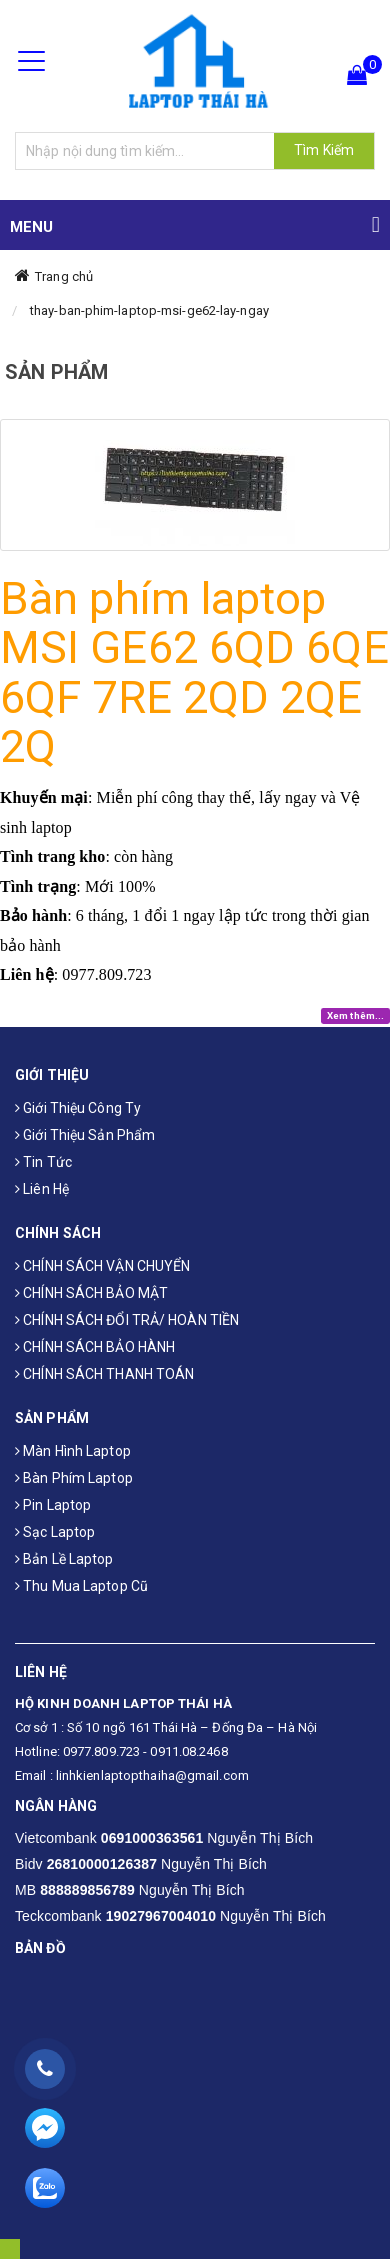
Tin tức (43, 1162)
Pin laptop (53, 1505)
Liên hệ (42, 1189)
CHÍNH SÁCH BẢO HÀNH (95, 1347)
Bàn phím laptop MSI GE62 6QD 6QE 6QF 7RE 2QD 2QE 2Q (194, 673)
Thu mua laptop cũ (81, 1586)
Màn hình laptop (73, 1451)
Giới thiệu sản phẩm (85, 1135)
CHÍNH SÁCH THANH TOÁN (104, 1374)
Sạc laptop (55, 1532)
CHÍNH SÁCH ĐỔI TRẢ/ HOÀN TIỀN (127, 1320)
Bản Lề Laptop (64, 1559)
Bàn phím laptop (74, 1478)
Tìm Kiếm (324, 150)
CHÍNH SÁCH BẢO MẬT (91, 1293)
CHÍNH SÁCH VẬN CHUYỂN (102, 1266)
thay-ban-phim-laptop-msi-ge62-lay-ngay (149, 310)
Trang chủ (64, 276)
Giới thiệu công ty (78, 1108)
